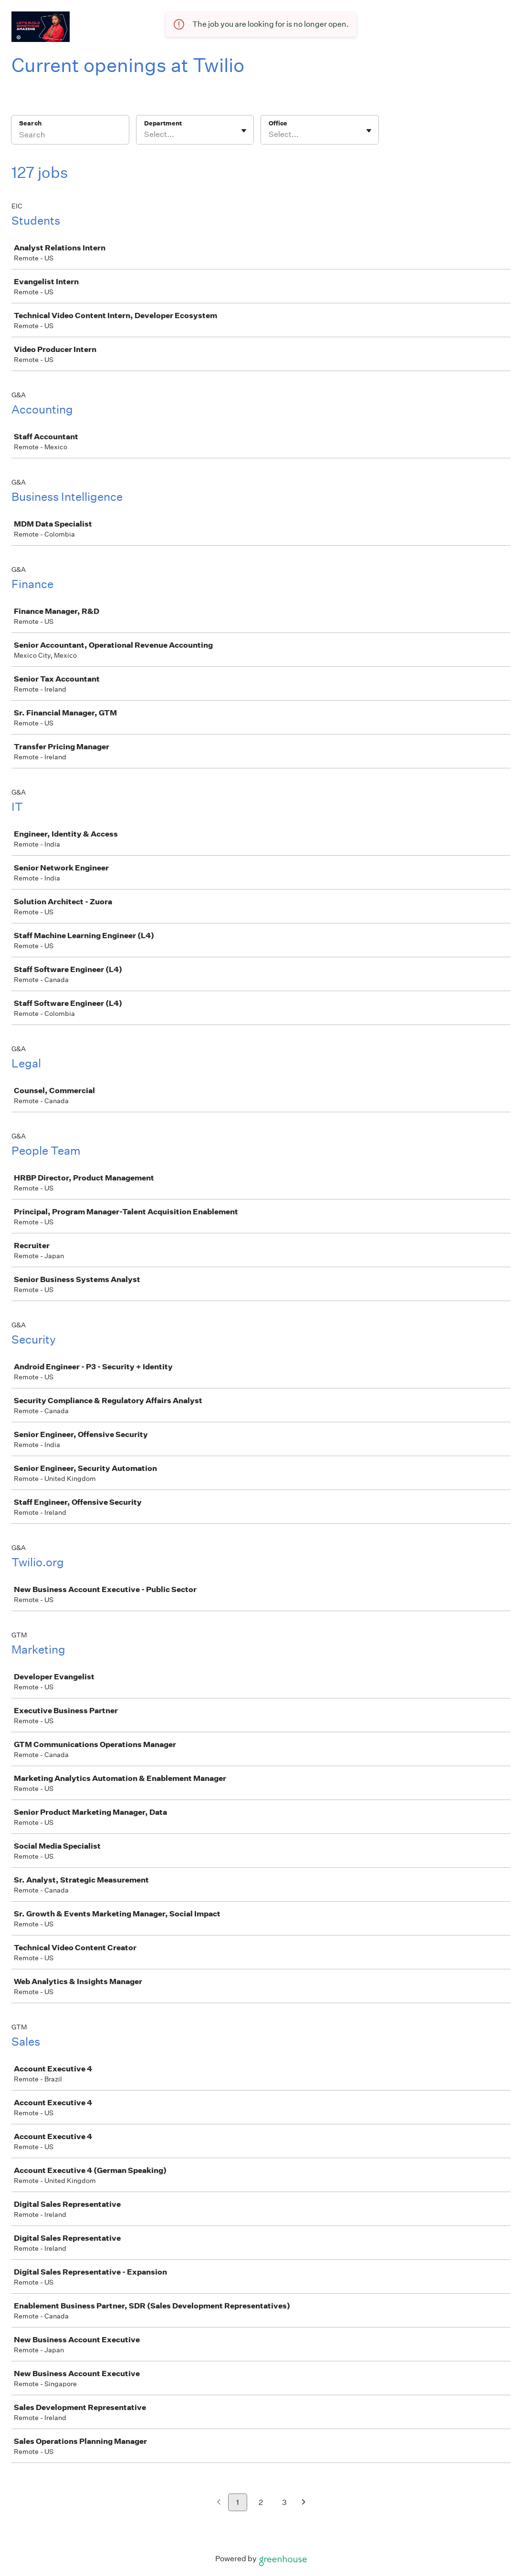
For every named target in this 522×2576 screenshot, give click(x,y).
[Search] (70, 136)
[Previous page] (218, 2503)
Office (278, 123)
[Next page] (303, 2503)
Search (30, 123)
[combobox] (145, 134)
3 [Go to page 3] (284, 2502)
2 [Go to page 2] (261, 2502)
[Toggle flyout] (244, 130)
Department (163, 123)
